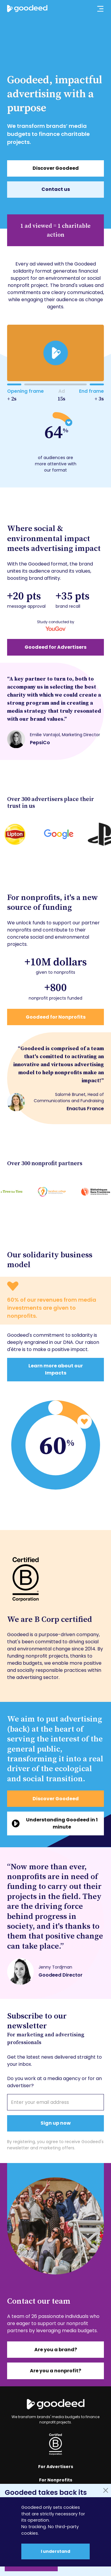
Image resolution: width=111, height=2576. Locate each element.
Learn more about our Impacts (55, 1369)
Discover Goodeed (56, 168)
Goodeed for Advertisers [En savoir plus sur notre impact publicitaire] (55, 647)
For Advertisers (55, 2467)
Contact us (55, 189)
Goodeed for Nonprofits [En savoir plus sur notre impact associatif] (56, 1017)
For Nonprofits (55, 2480)
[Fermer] (105, 2490)
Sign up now (56, 2123)
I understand (55, 2551)
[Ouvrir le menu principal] (97, 8)
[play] (55, 353)
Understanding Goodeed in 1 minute (62, 1823)
